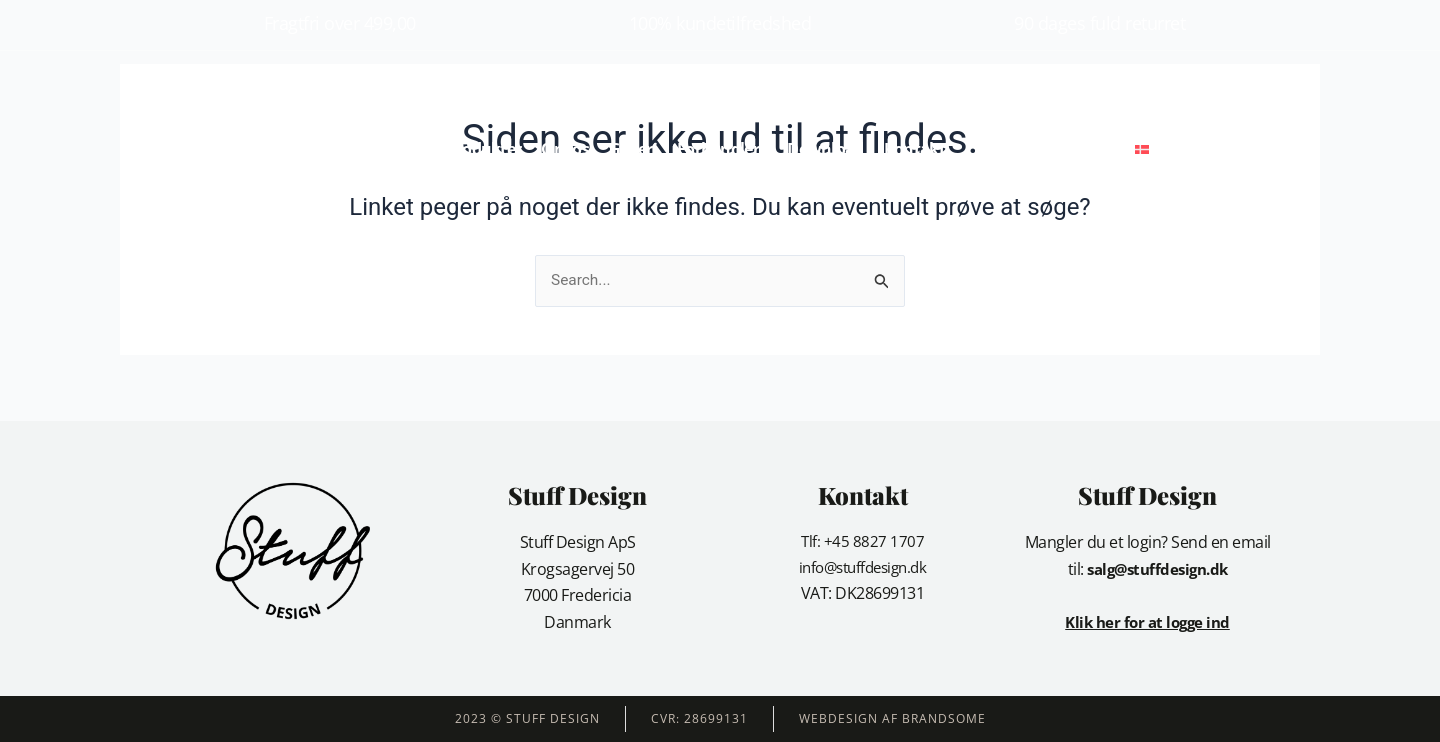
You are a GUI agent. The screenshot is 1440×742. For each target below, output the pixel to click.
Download (825, 149)
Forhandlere (722, 149)
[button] (1197, 149)
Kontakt (914, 149)
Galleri (633, 149)
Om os (565, 149)
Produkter (484, 149)
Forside (400, 149)
